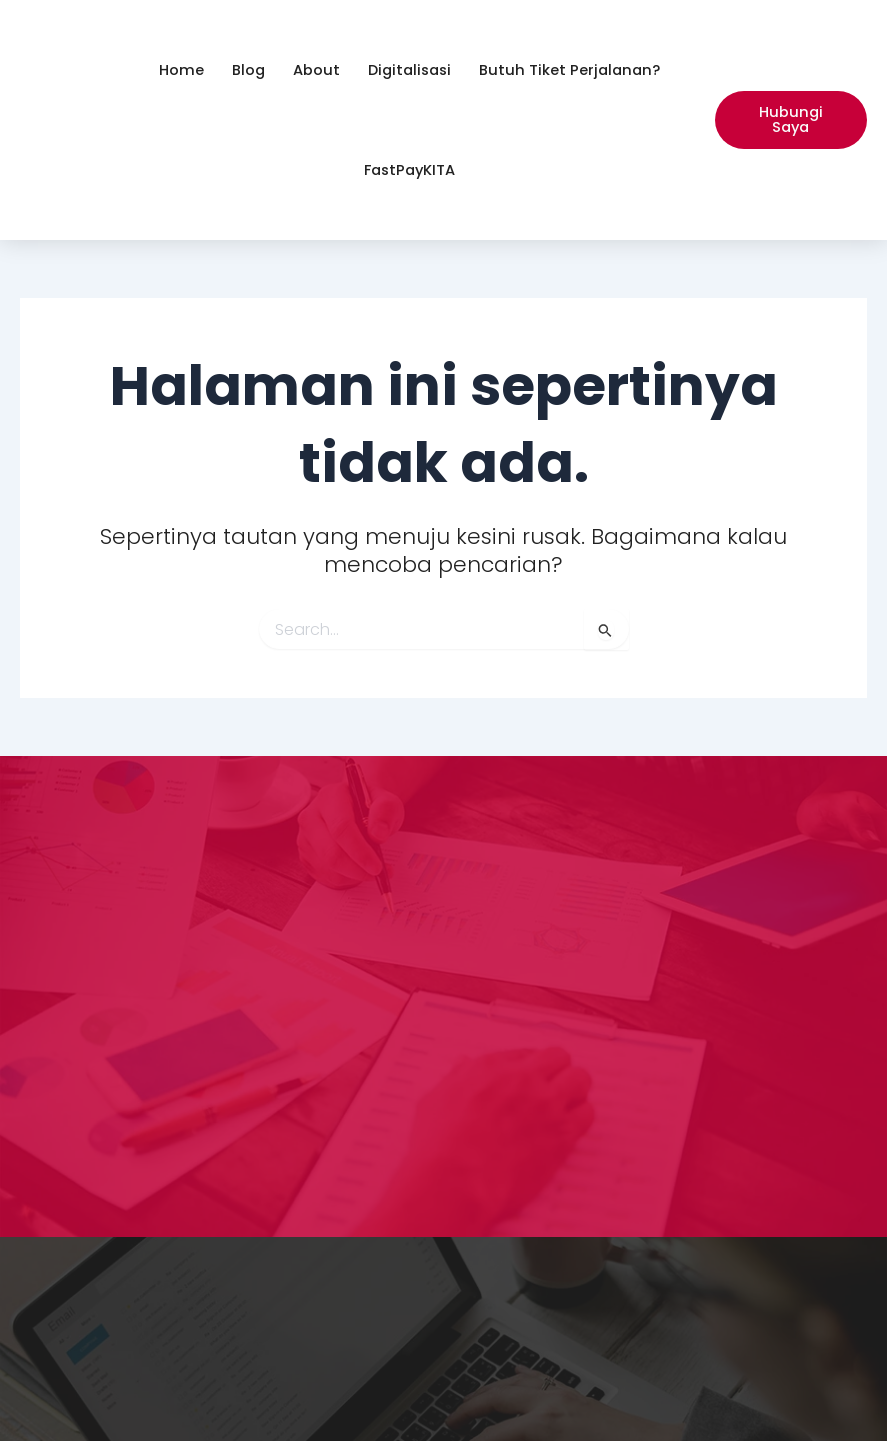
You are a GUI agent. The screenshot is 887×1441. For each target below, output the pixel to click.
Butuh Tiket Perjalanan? (569, 70)
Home (181, 70)
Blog (248, 70)
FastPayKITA (409, 170)
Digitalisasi (409, 70)
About (316, 70)
